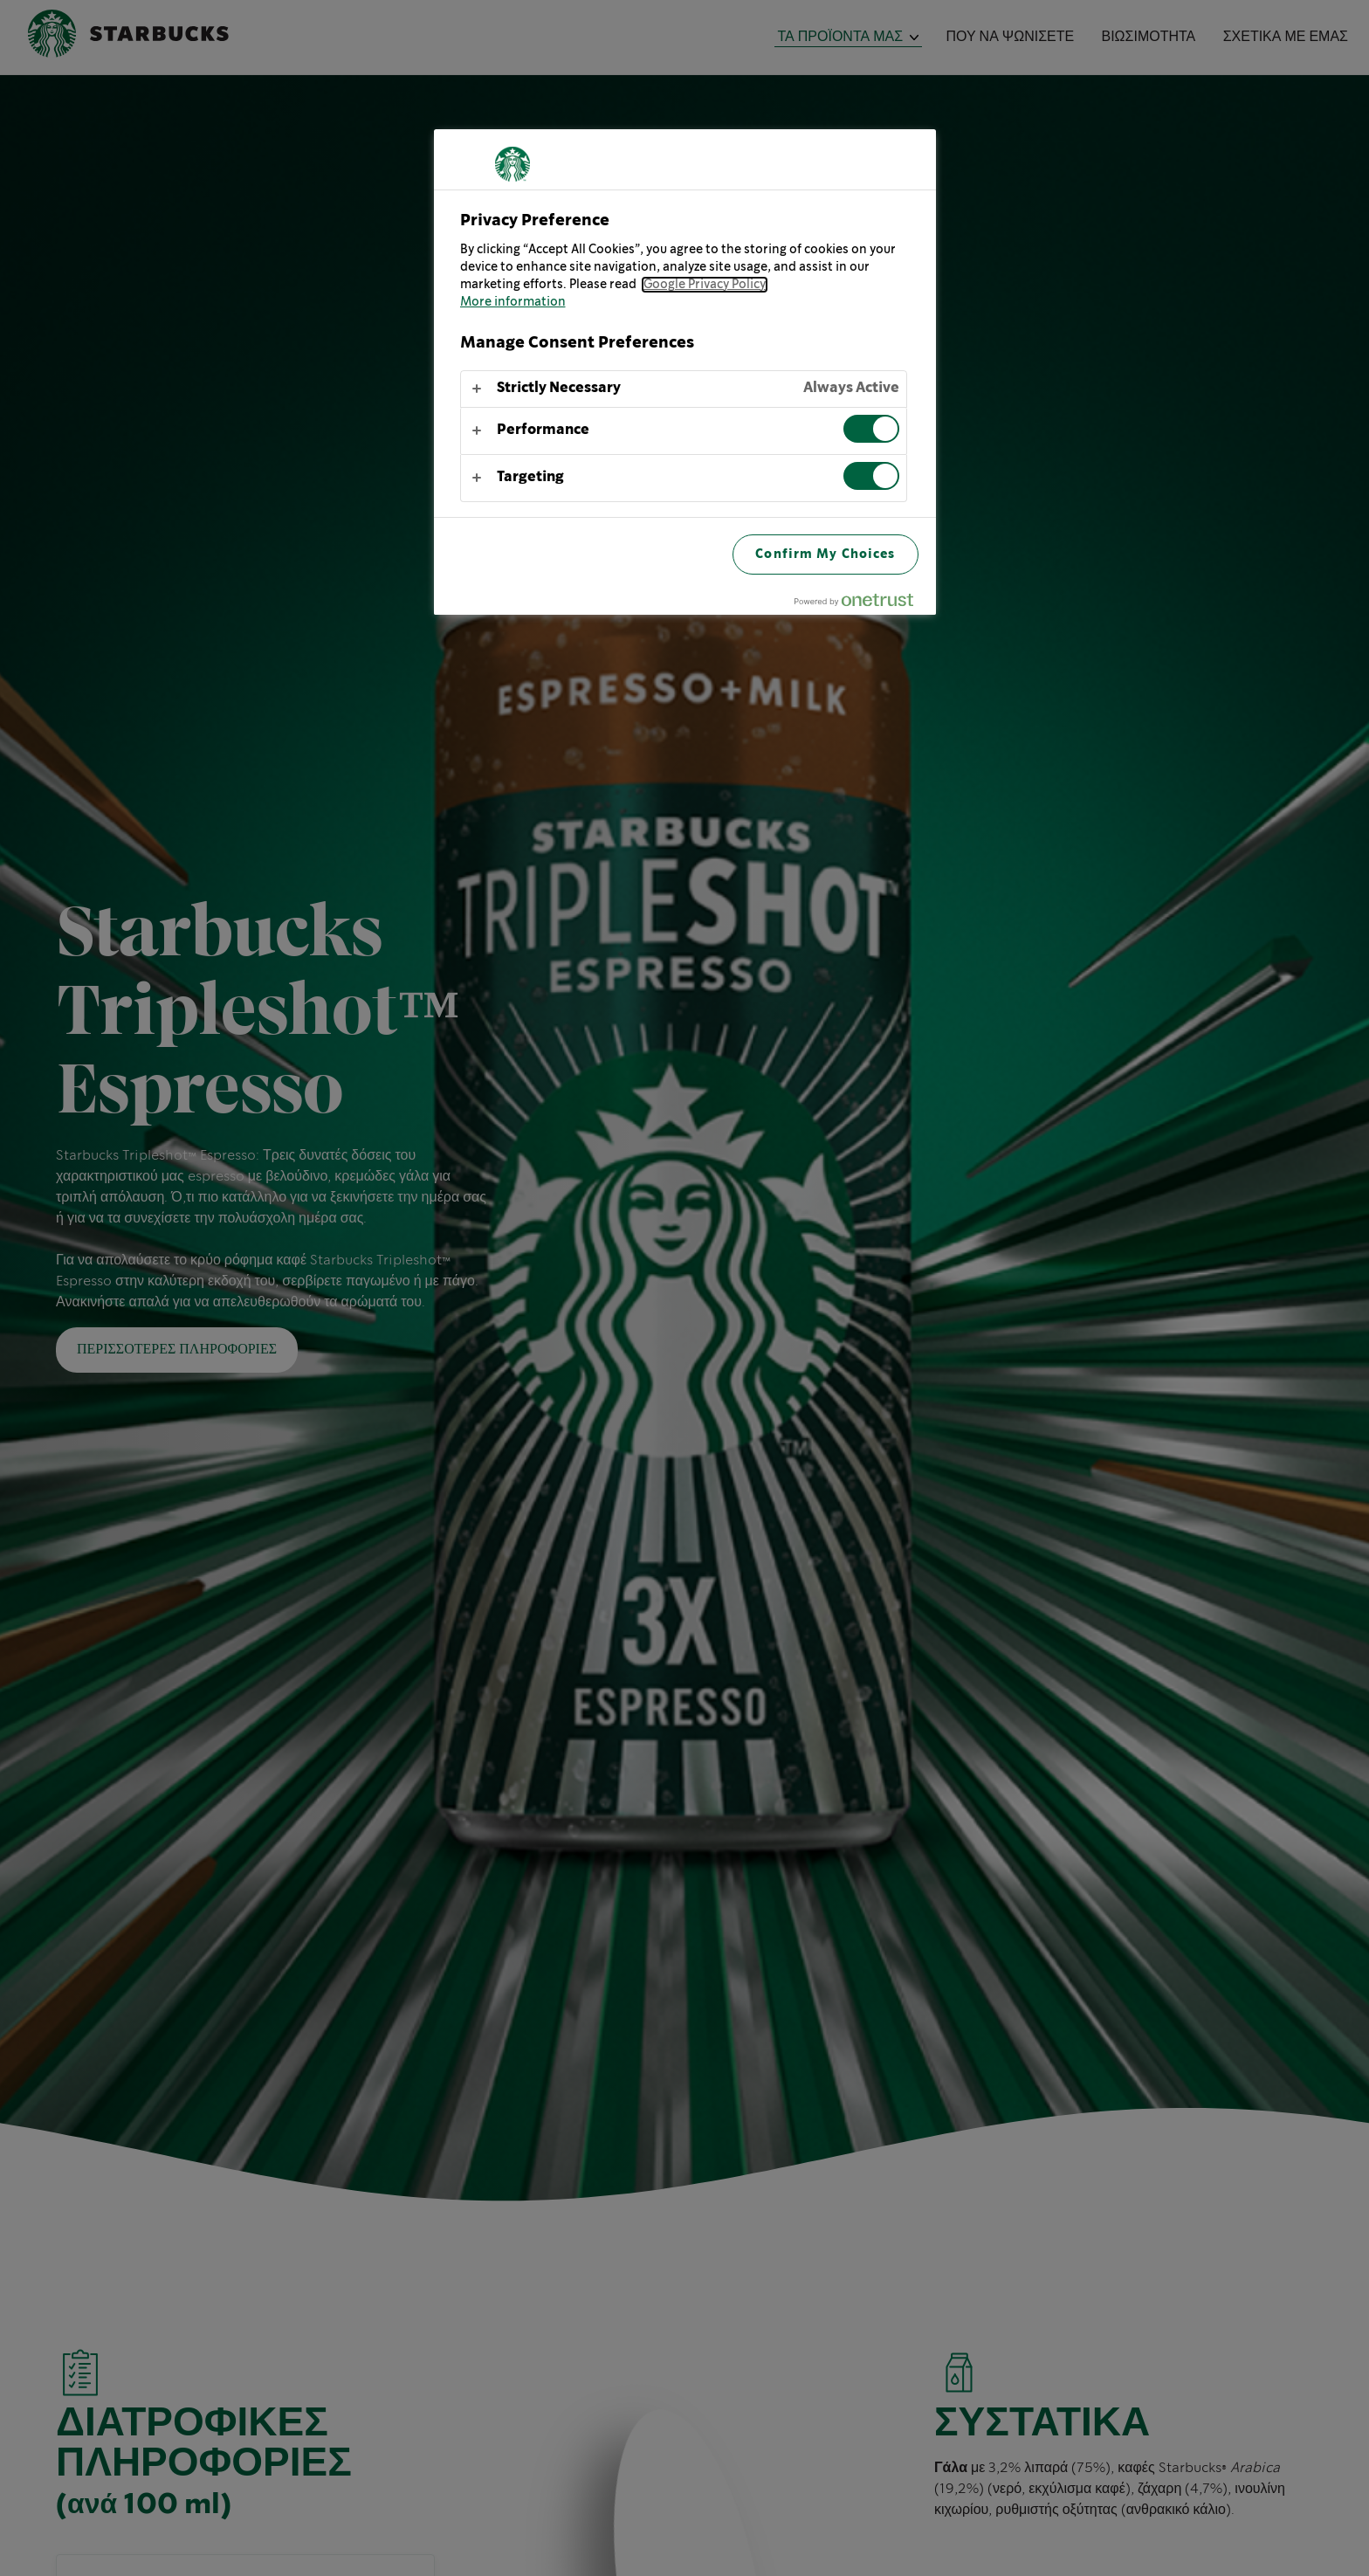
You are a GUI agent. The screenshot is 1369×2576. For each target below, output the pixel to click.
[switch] (871, 429)
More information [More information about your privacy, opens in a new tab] (513, 302)
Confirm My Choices (825, 554)
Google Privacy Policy (704, 285)
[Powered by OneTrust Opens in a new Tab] (861, 604)
